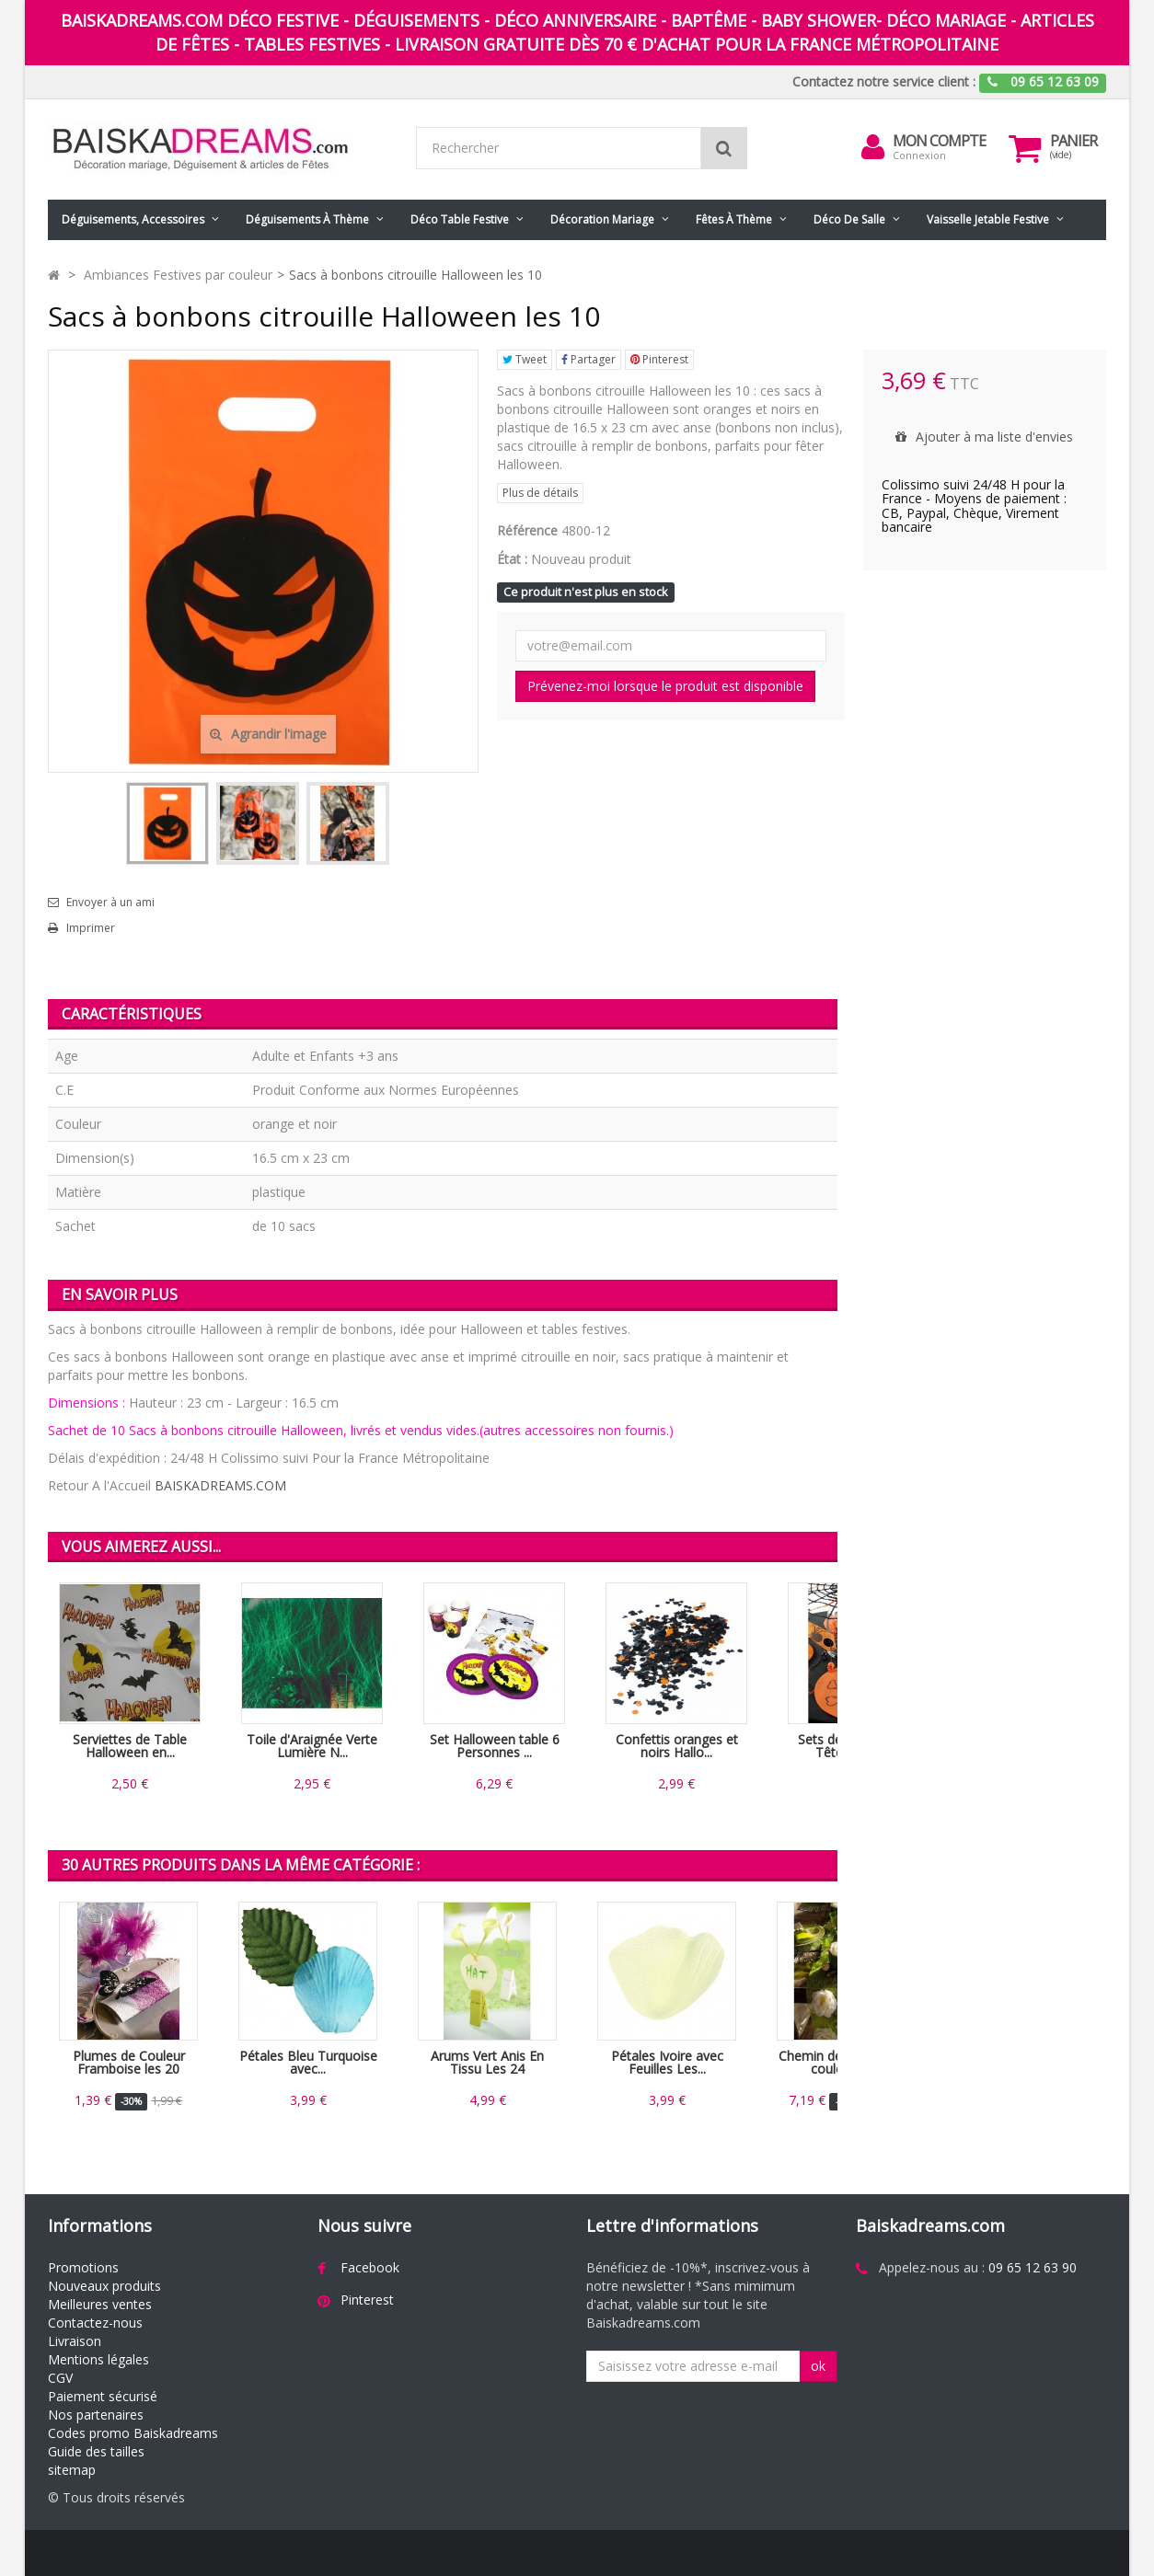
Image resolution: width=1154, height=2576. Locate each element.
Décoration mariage (602, 219)
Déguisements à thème (307, 219)
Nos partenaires (96, 2414)
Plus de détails (540, 492)
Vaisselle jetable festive (988, 219)
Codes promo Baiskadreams (133, 2433)
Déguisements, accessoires (133, 219)
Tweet (524, 359)
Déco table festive (459, 219)
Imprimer (90, 928)
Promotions (83, 2267)
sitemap (72, 2469)
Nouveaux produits (104, 2285)
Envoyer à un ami (110, 902)
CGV (60, 2377)
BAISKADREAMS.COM (220, 1485)
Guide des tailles (96, 2451)
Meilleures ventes (100, 2304)
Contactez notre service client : (883, 81)
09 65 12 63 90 (1032, 2267)
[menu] (872, 147)
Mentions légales (98, 2359)
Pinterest (659, 359)
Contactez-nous (95, 2322)
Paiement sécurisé (102, 2396)
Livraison (74, 2341)
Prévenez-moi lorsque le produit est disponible (665, 686)
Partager (588, 359)
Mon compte (939, 140)
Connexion (919, 155)
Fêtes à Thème (734, 219)
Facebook (369, 2267)
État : (512, 559)
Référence (527, 530)
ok (818, 2366)
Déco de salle (849, 219)
